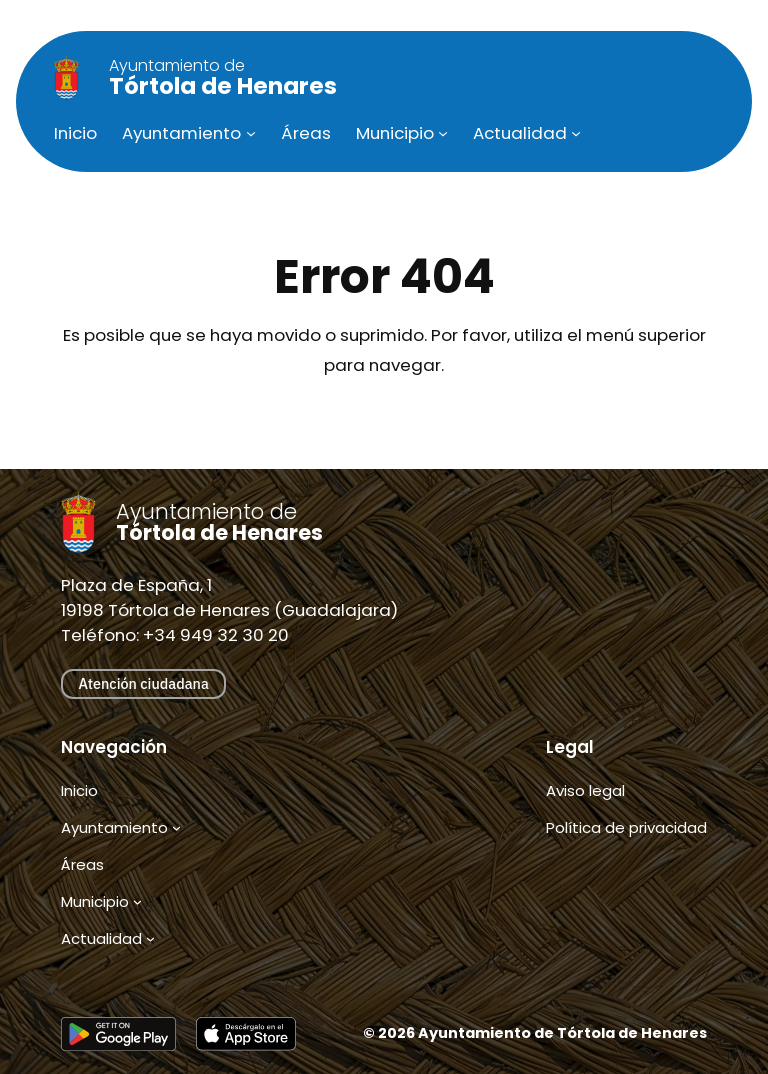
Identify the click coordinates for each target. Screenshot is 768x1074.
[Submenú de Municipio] (443, 133)
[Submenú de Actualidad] (576, 133)
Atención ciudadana (143, 683)
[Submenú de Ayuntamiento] (251, 133)
